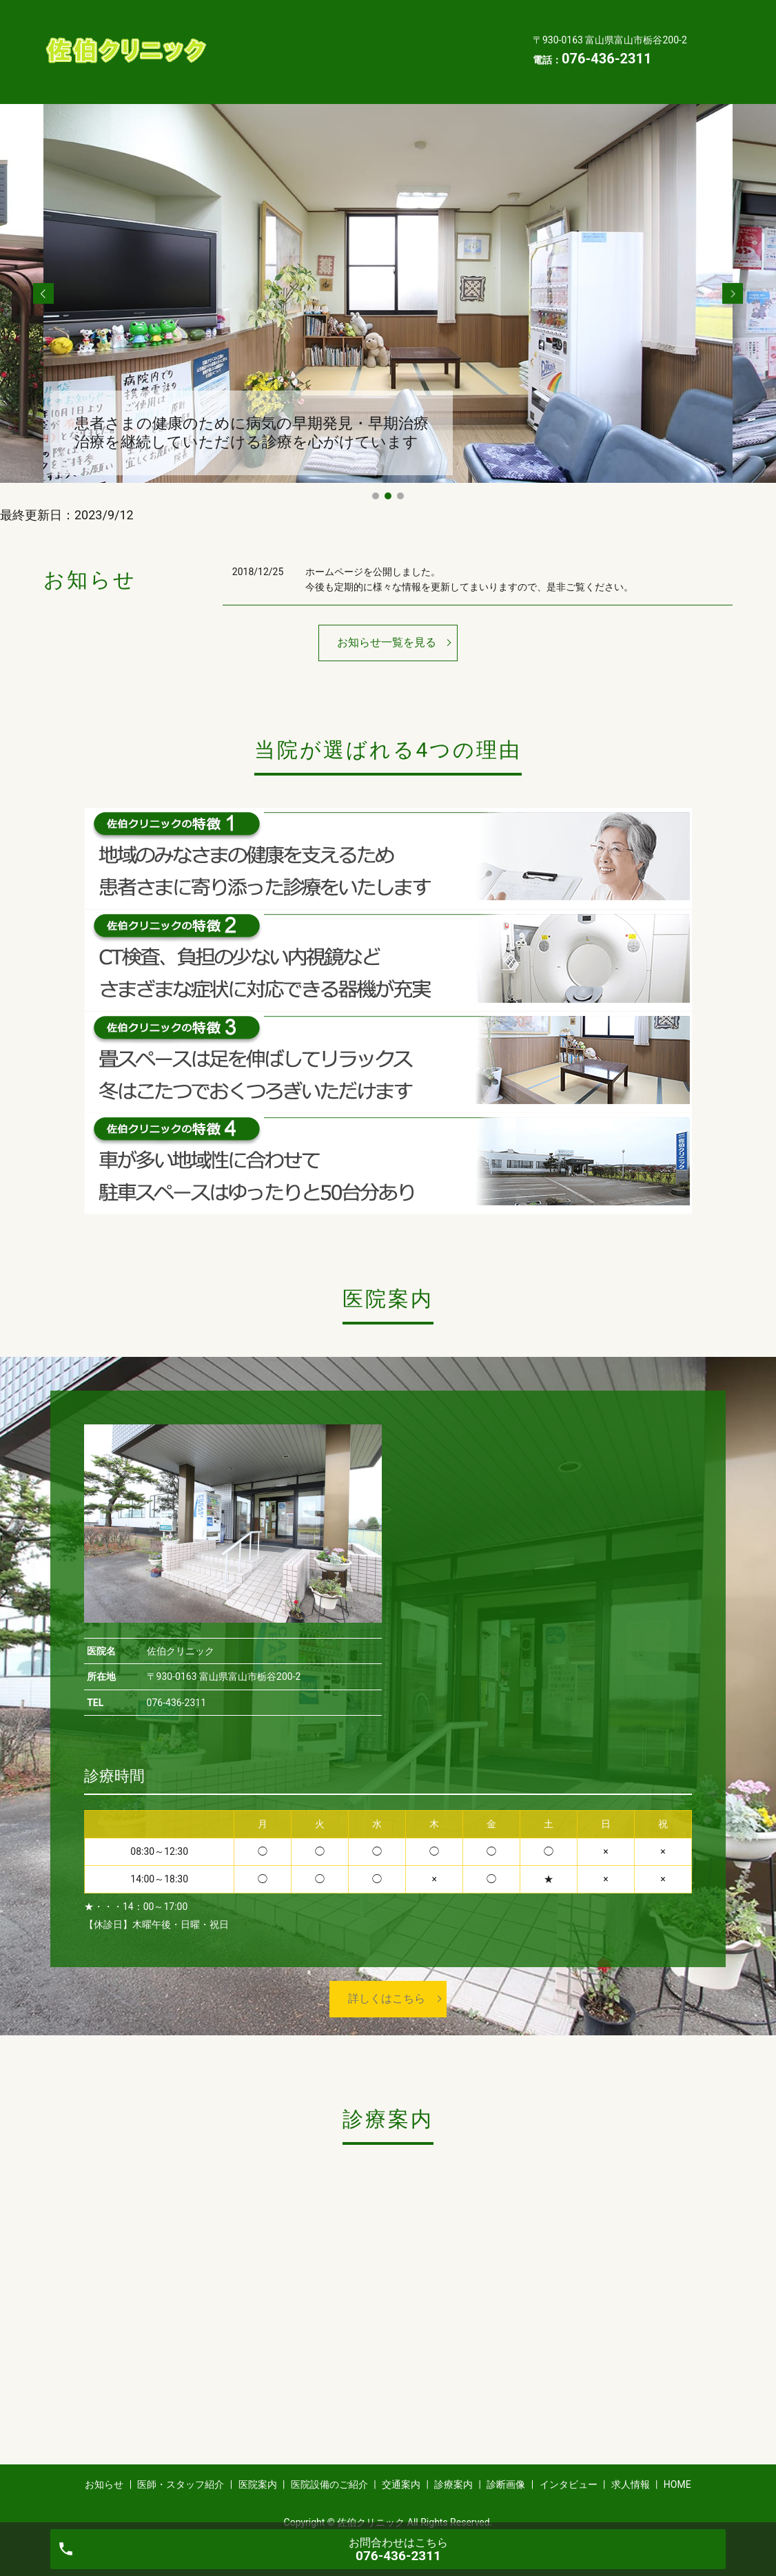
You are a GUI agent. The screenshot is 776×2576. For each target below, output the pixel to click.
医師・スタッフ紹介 (340, 18)
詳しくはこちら (386, 1977)
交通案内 (355, 40)
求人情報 (405, 61)
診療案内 (426, 40)
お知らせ (244, 18)
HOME (470, 61)
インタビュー (325, 61)
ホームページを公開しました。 (372, 550)
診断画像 (244, 61)
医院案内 (436, 18)
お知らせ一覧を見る (386, 620)
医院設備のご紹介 (264, 40)
